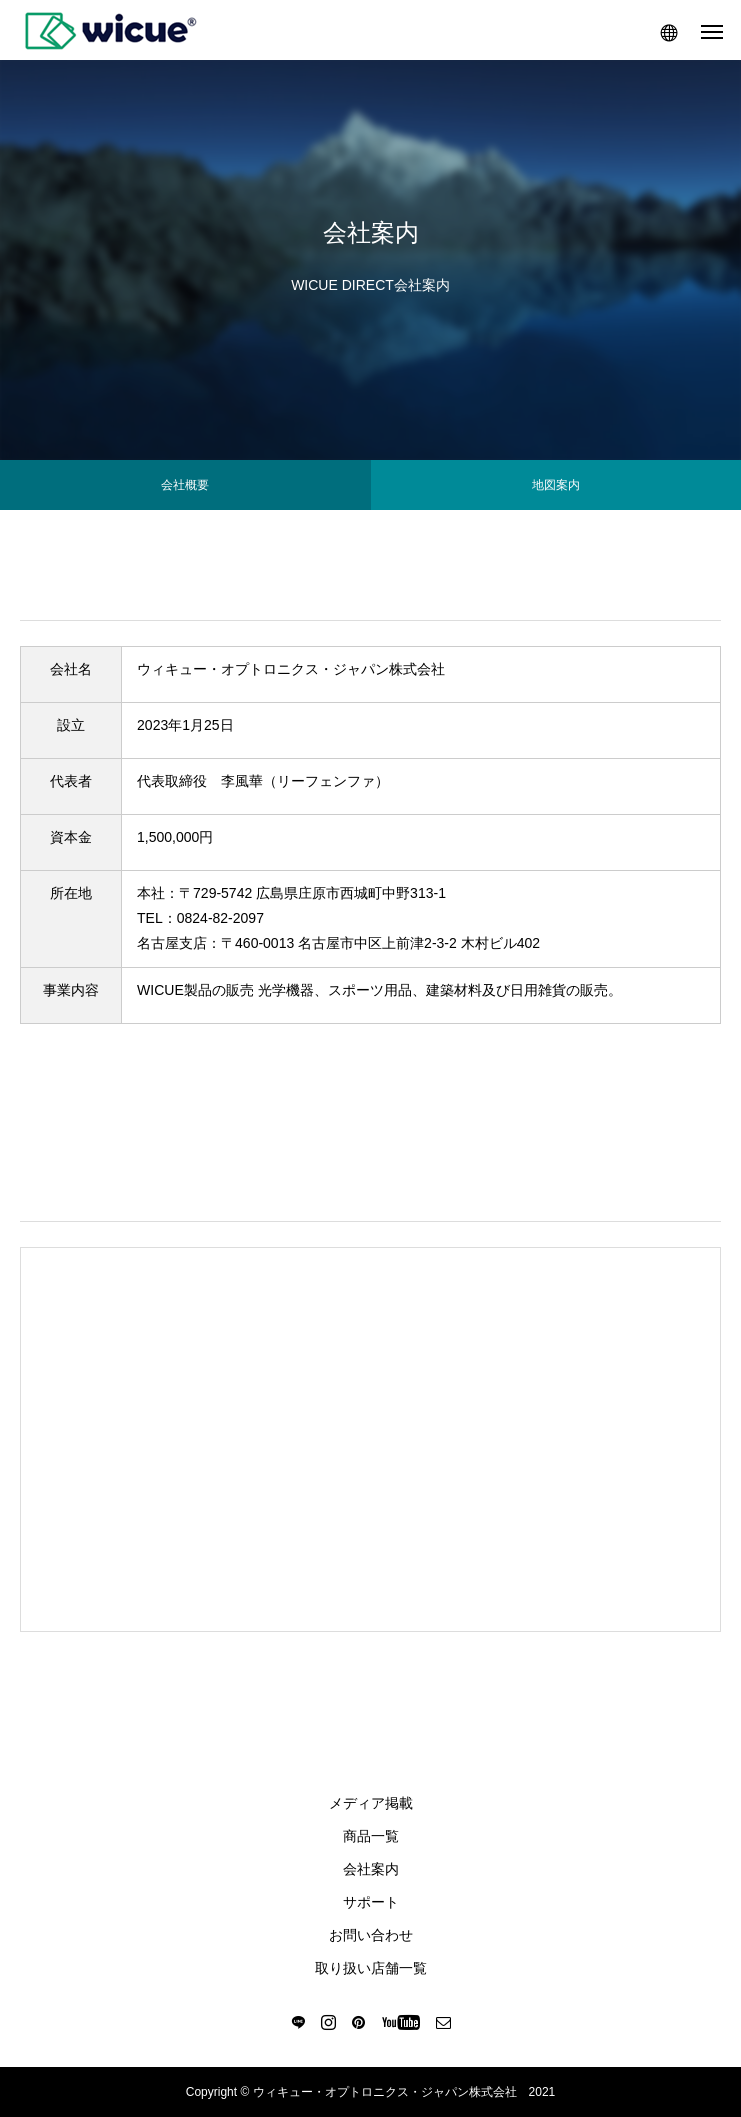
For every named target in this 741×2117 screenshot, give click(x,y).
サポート (371, 1902)
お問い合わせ (371, 1935)
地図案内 (556, 485)
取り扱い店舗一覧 (371, 1968)
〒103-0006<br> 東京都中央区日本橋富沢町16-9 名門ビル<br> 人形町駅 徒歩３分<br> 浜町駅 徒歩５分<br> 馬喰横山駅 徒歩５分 (372, 1435)
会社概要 (185, 485)
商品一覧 (371, 1836)
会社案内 (371, 1869)
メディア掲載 (371, 1803)
